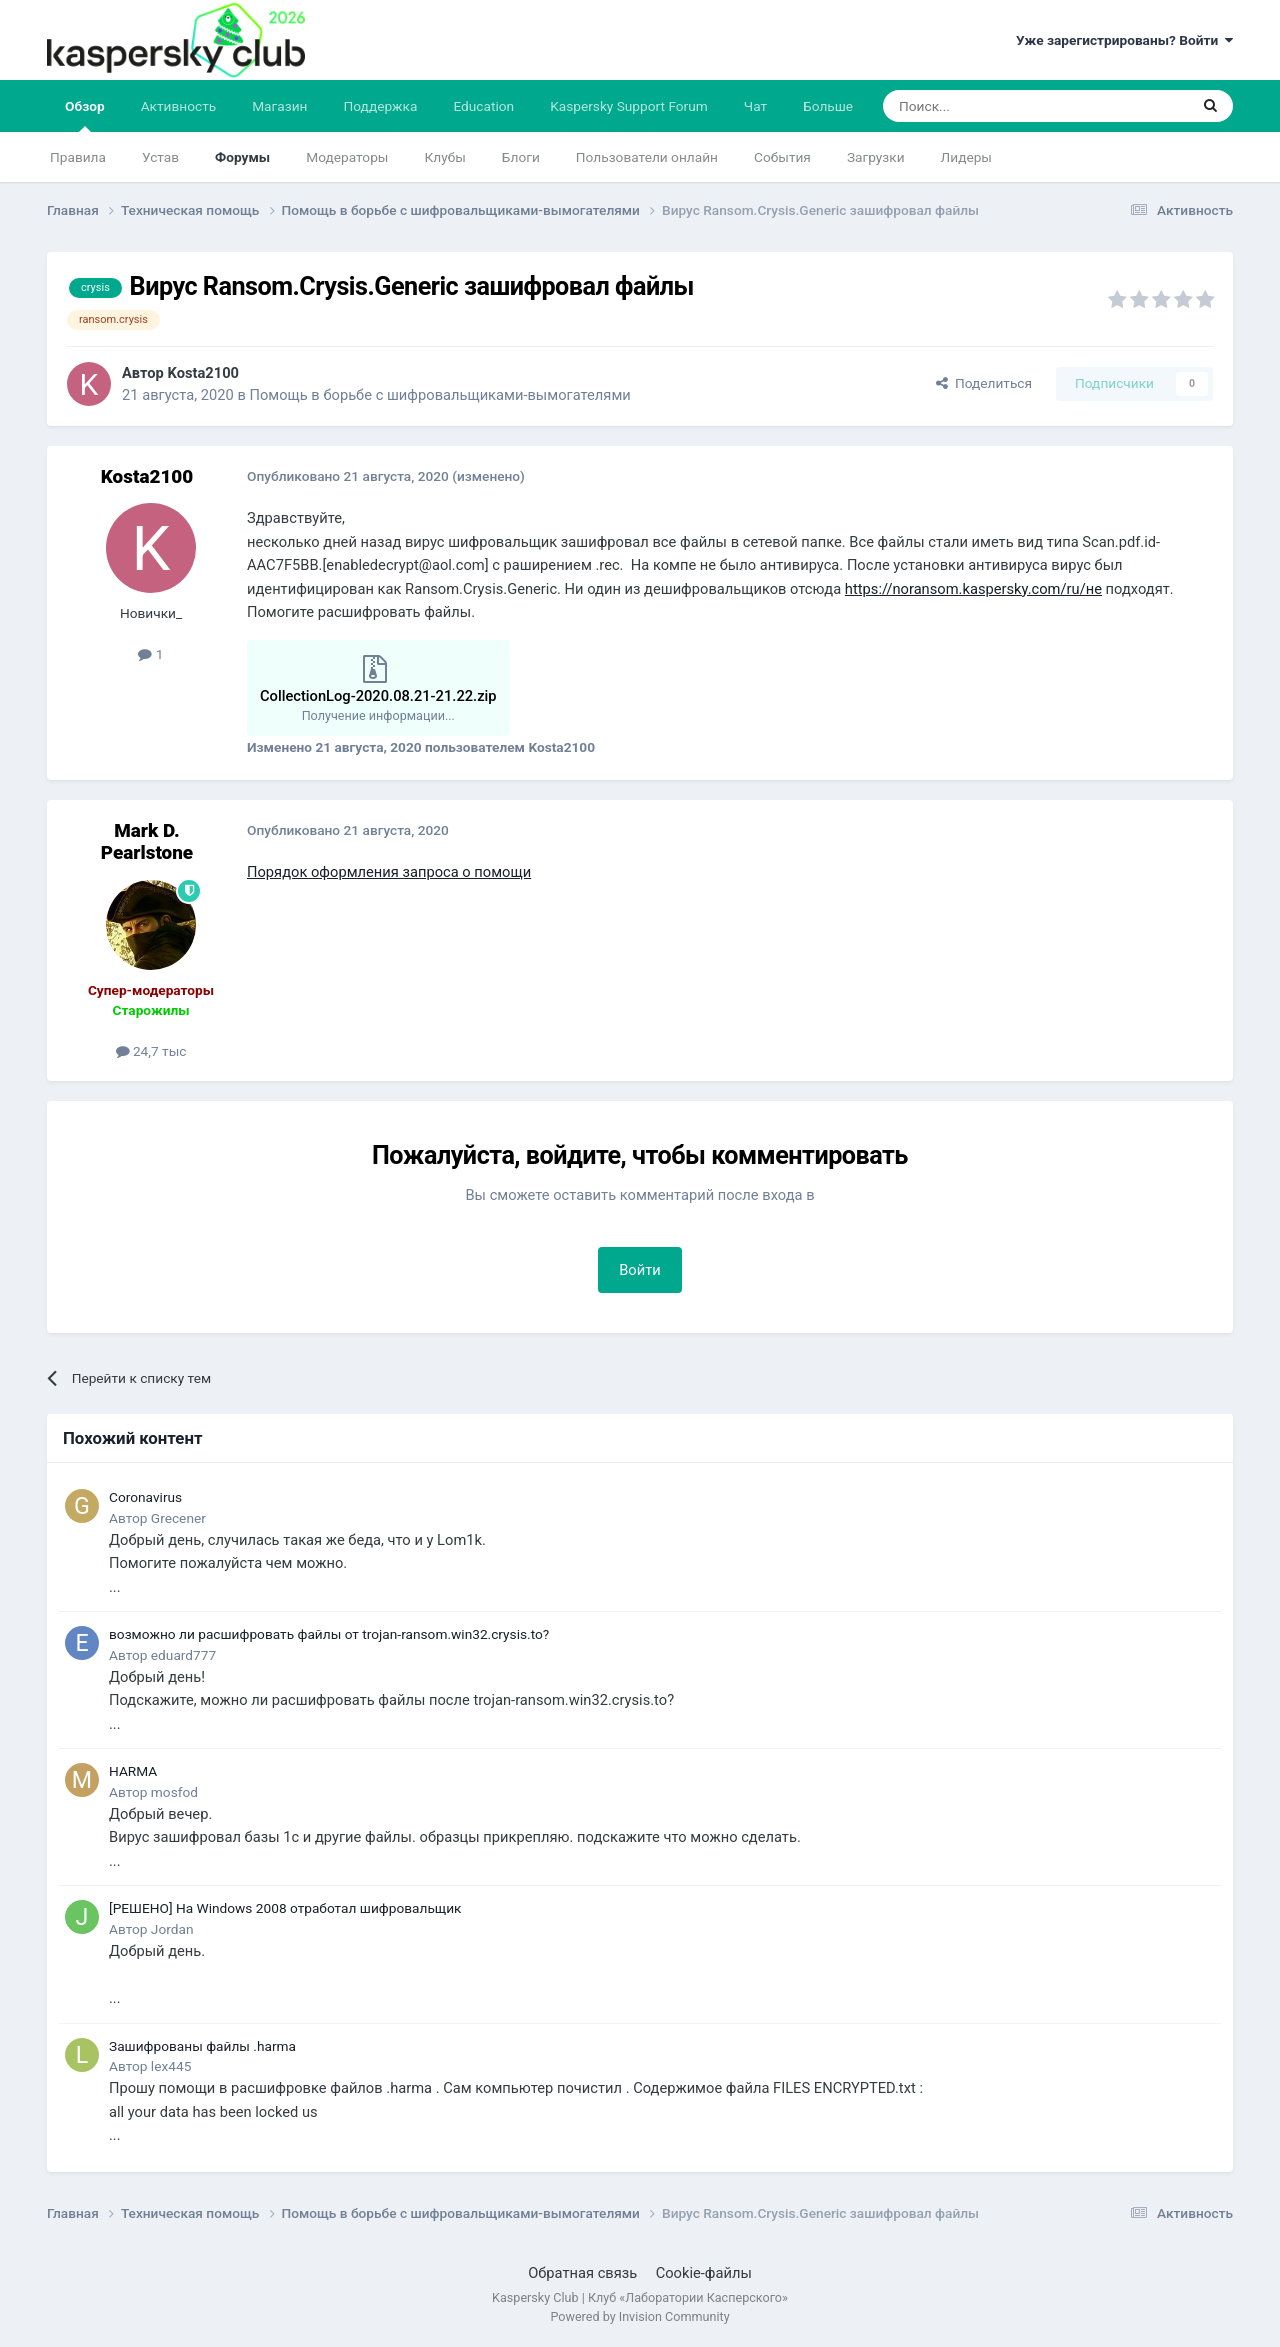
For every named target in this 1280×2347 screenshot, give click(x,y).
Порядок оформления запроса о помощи (389, 872)
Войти (640, 1270)
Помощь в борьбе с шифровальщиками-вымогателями (439, 395)
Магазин (279, 106)
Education (483, 106)
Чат (755, 106)
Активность (179, 106)
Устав (160, 157)
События (782, 157)
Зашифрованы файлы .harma (202, 2046)
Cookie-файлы (704, 2273)
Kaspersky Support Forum (629, 106)
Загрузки (876, 157)
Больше (828, 106)
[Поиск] (988, 106)
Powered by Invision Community (639, 2316)
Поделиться (984, 383)
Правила (78, 157)
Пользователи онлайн (647, 157)
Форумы (242, 157)
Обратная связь (582, 2273)
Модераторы (347, 157)
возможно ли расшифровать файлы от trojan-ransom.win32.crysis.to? (329, 1634)
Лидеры (966, 157)
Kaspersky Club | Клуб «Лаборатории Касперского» (640, 2297)
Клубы (444, 157)
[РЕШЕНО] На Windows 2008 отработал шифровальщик (285, 1908)
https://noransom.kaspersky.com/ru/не (973, 589)
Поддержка (381, 106)
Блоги (521, 157)
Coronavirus (145, 1497)
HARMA (133, 1771)
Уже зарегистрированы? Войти (1124, 40)
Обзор (85, 115)
